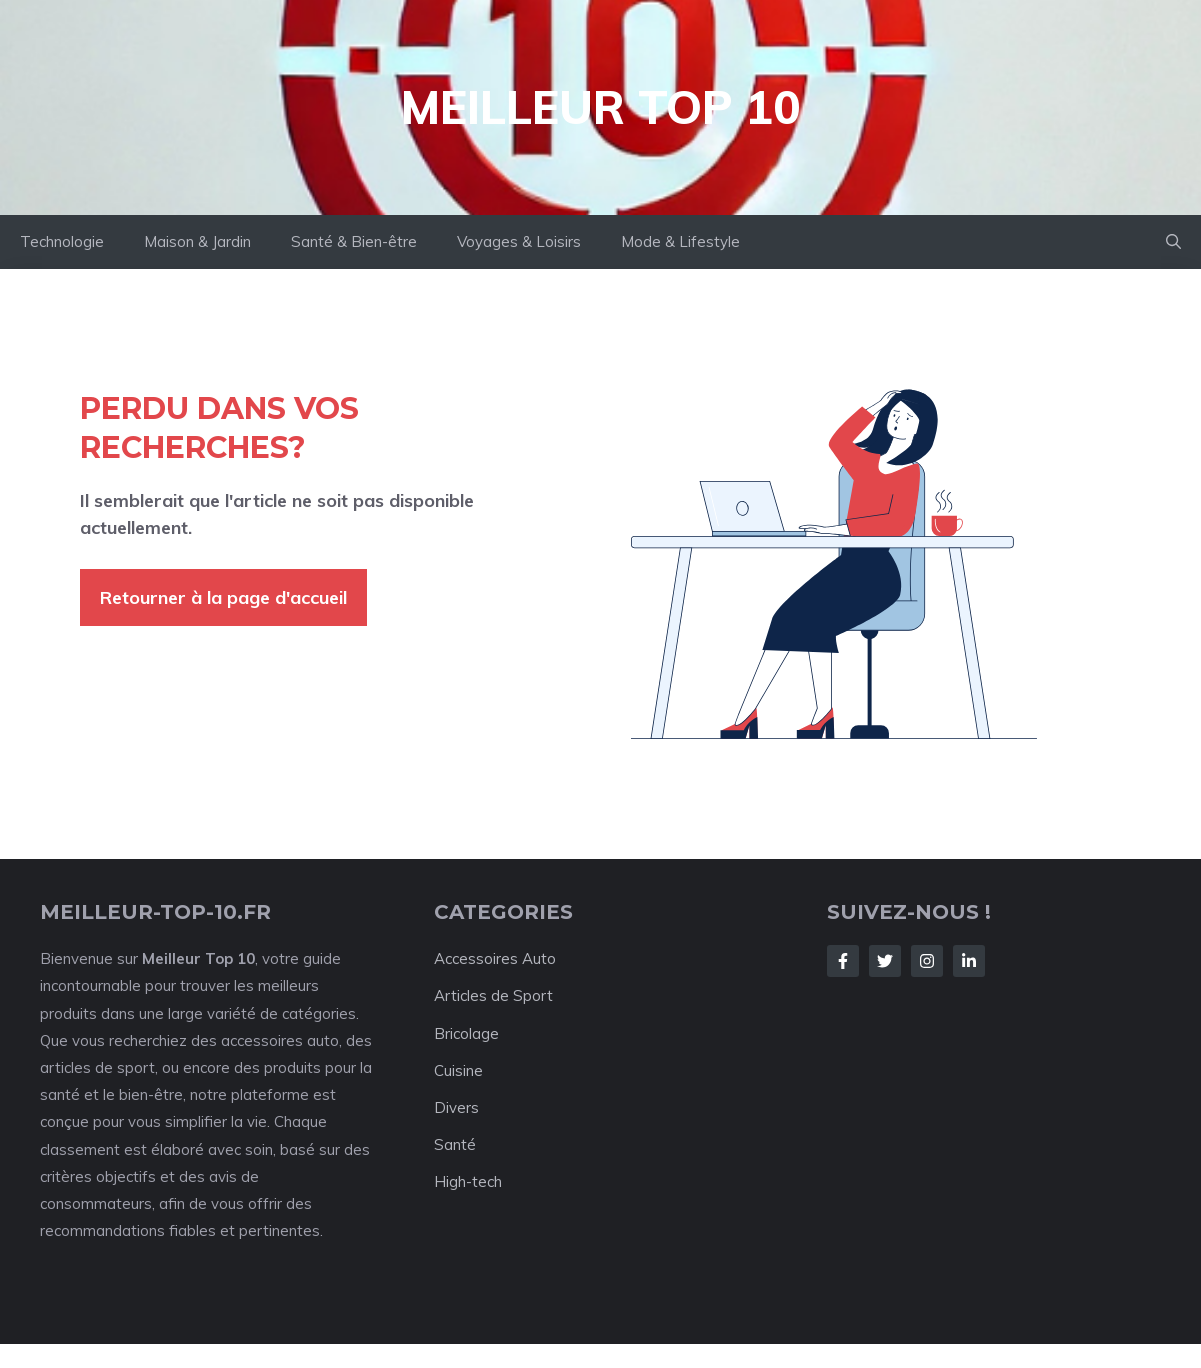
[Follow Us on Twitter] (885, 961)
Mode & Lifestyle (680, 241)
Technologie (62, 241)
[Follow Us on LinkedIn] (969, 961)
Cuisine (458, 1070)
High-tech (468, 1181)
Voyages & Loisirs (519, 241)
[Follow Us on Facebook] (843, 961)
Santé (455, 1144)
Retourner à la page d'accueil (223, 597)
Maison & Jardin (197, 241)
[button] (1173, 242)
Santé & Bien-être (354, 241)
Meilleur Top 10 (601, 107)
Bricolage (466, 1033)
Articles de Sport (493, 995)
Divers (456, 1107)
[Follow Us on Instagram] (927, 961)
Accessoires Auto (495, 958)
